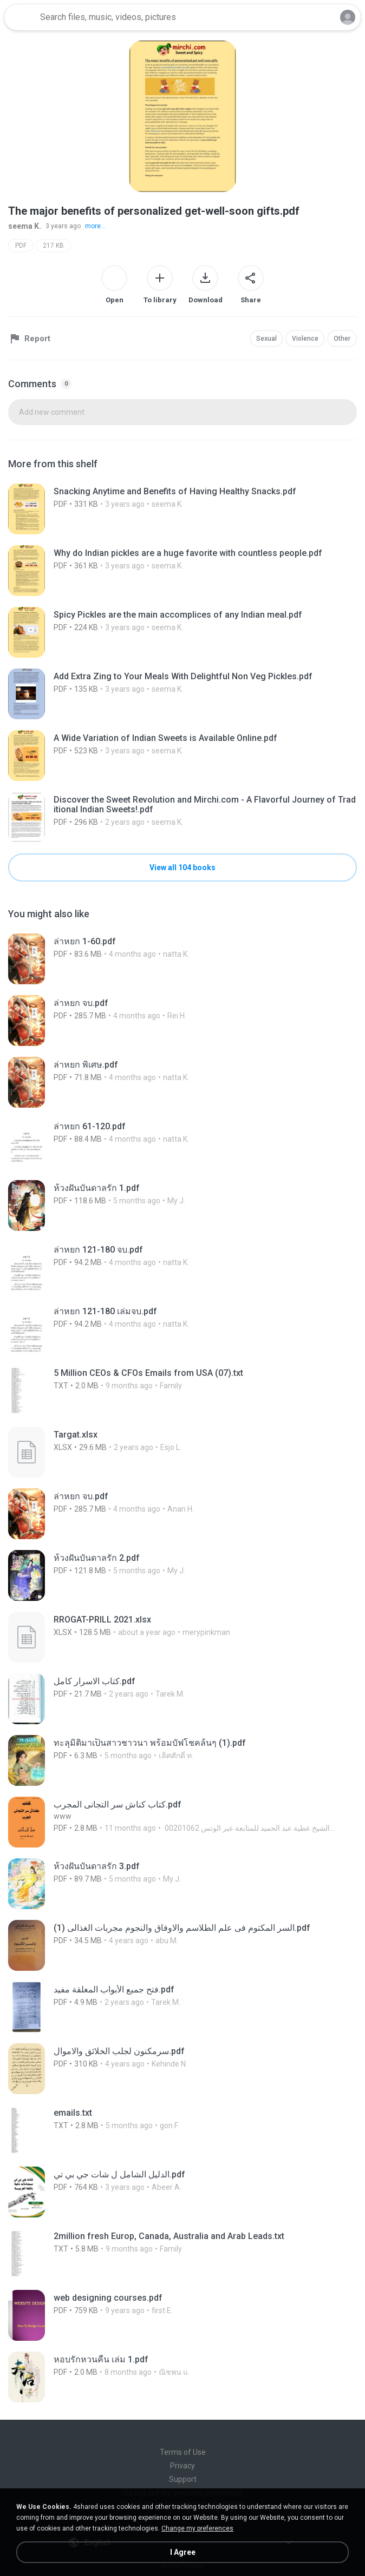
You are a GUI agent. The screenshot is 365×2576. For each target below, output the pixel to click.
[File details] (182, 509)
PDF (21, 245)
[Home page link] (20, 17)
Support (183, 2479)
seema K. (24, 226)
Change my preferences (197, 2528)
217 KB (53, 245)
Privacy (182, 2465)
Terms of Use (183, 2452)
